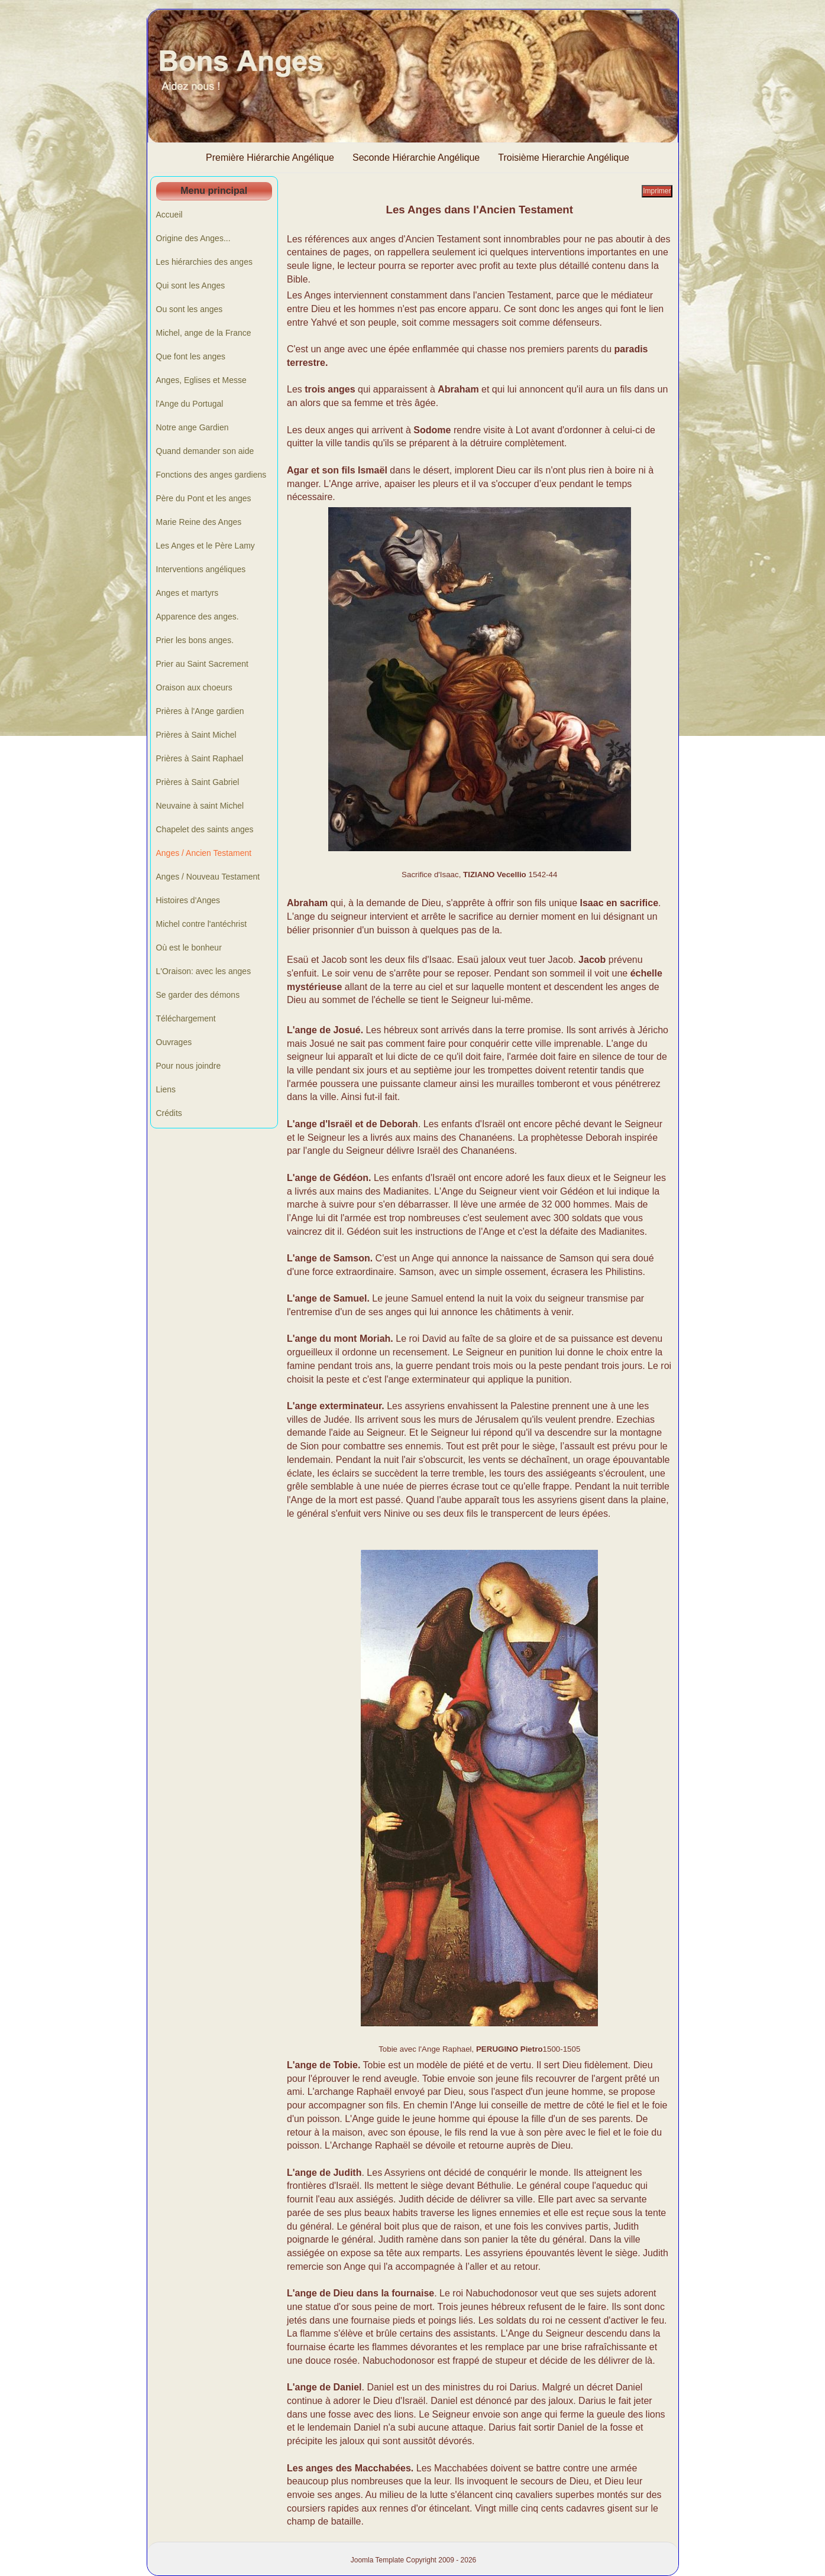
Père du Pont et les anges (203, 498)
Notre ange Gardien (192, 427)
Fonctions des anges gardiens (211, 474)
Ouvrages (174, 1042)
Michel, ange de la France (203, 333)
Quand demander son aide (205, 451)
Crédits (169, 1113)
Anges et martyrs (187, 593)
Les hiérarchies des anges (204, 262)
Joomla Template (378, 2560)
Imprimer (657, 191)
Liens (166, 1089)
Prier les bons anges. (195, 640)
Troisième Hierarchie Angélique (563, 158)
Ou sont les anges (189, 309)
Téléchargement (186, 1018)
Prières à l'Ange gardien (200, 711)
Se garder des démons (198, 995)
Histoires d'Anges (188, 900)
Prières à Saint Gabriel (198, 782)
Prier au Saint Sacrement (202, 664)
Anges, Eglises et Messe (201, 380)
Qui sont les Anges (190, 285)
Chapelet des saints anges (205, 829)
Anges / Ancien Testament (204, 853)
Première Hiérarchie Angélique (270, 158)
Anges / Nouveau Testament (208, 876)
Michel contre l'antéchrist (201, 924)
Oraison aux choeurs (194, 687)
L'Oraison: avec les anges (203, 971)
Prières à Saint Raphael (200, 758)
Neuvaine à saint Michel (200, 805)
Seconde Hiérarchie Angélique (416, 158)
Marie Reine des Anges (199, 522)
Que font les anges (191, 356)
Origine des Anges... (193, 238)
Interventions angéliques (201, 569)
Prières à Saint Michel (196, 734)
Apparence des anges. (197, 616)
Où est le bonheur (189, 947)
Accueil (169, 214)
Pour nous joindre (188, 1065)
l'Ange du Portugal (190, 403)
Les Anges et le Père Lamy (205, 545)
